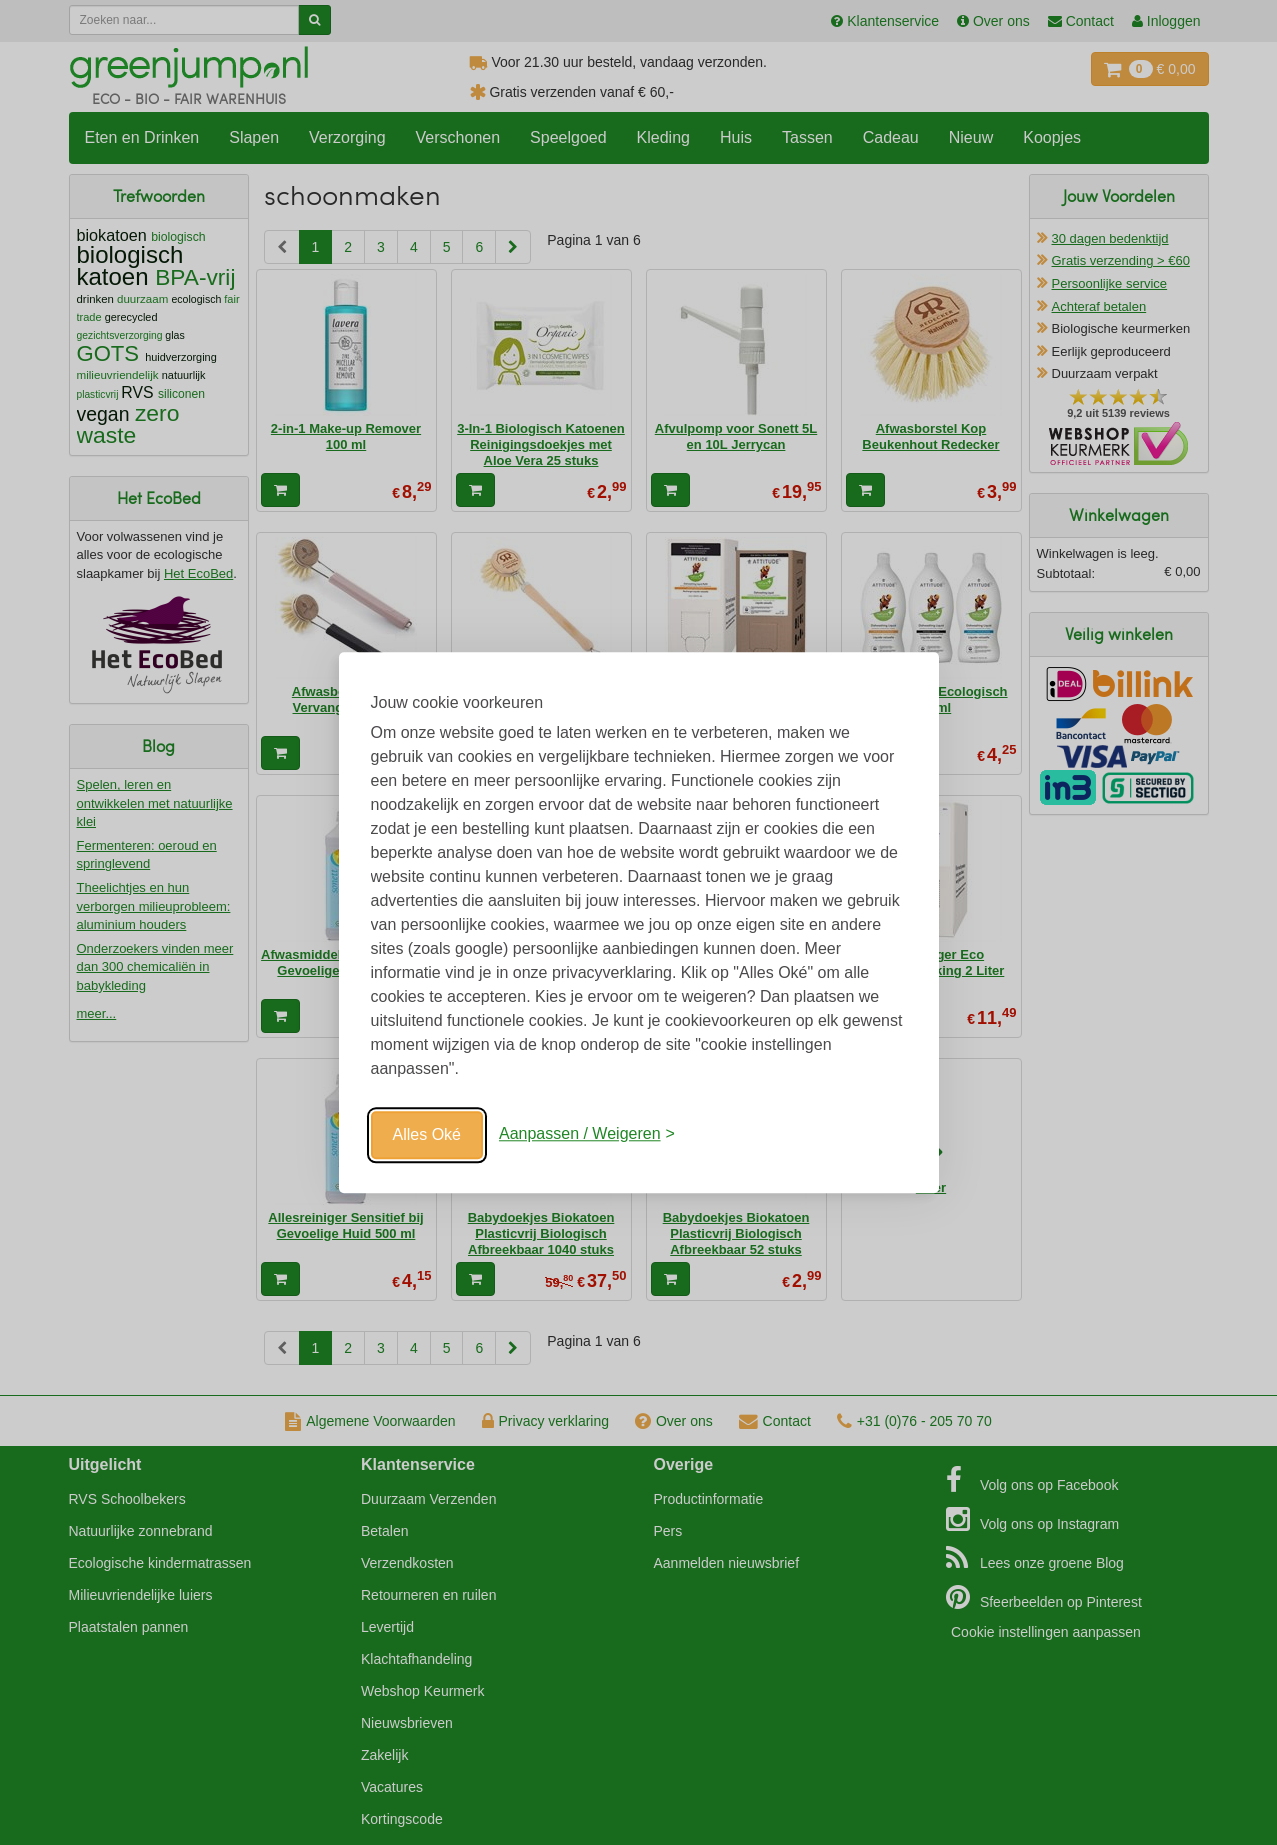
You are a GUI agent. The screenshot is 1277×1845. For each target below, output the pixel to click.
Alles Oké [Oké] (427, 1134)
